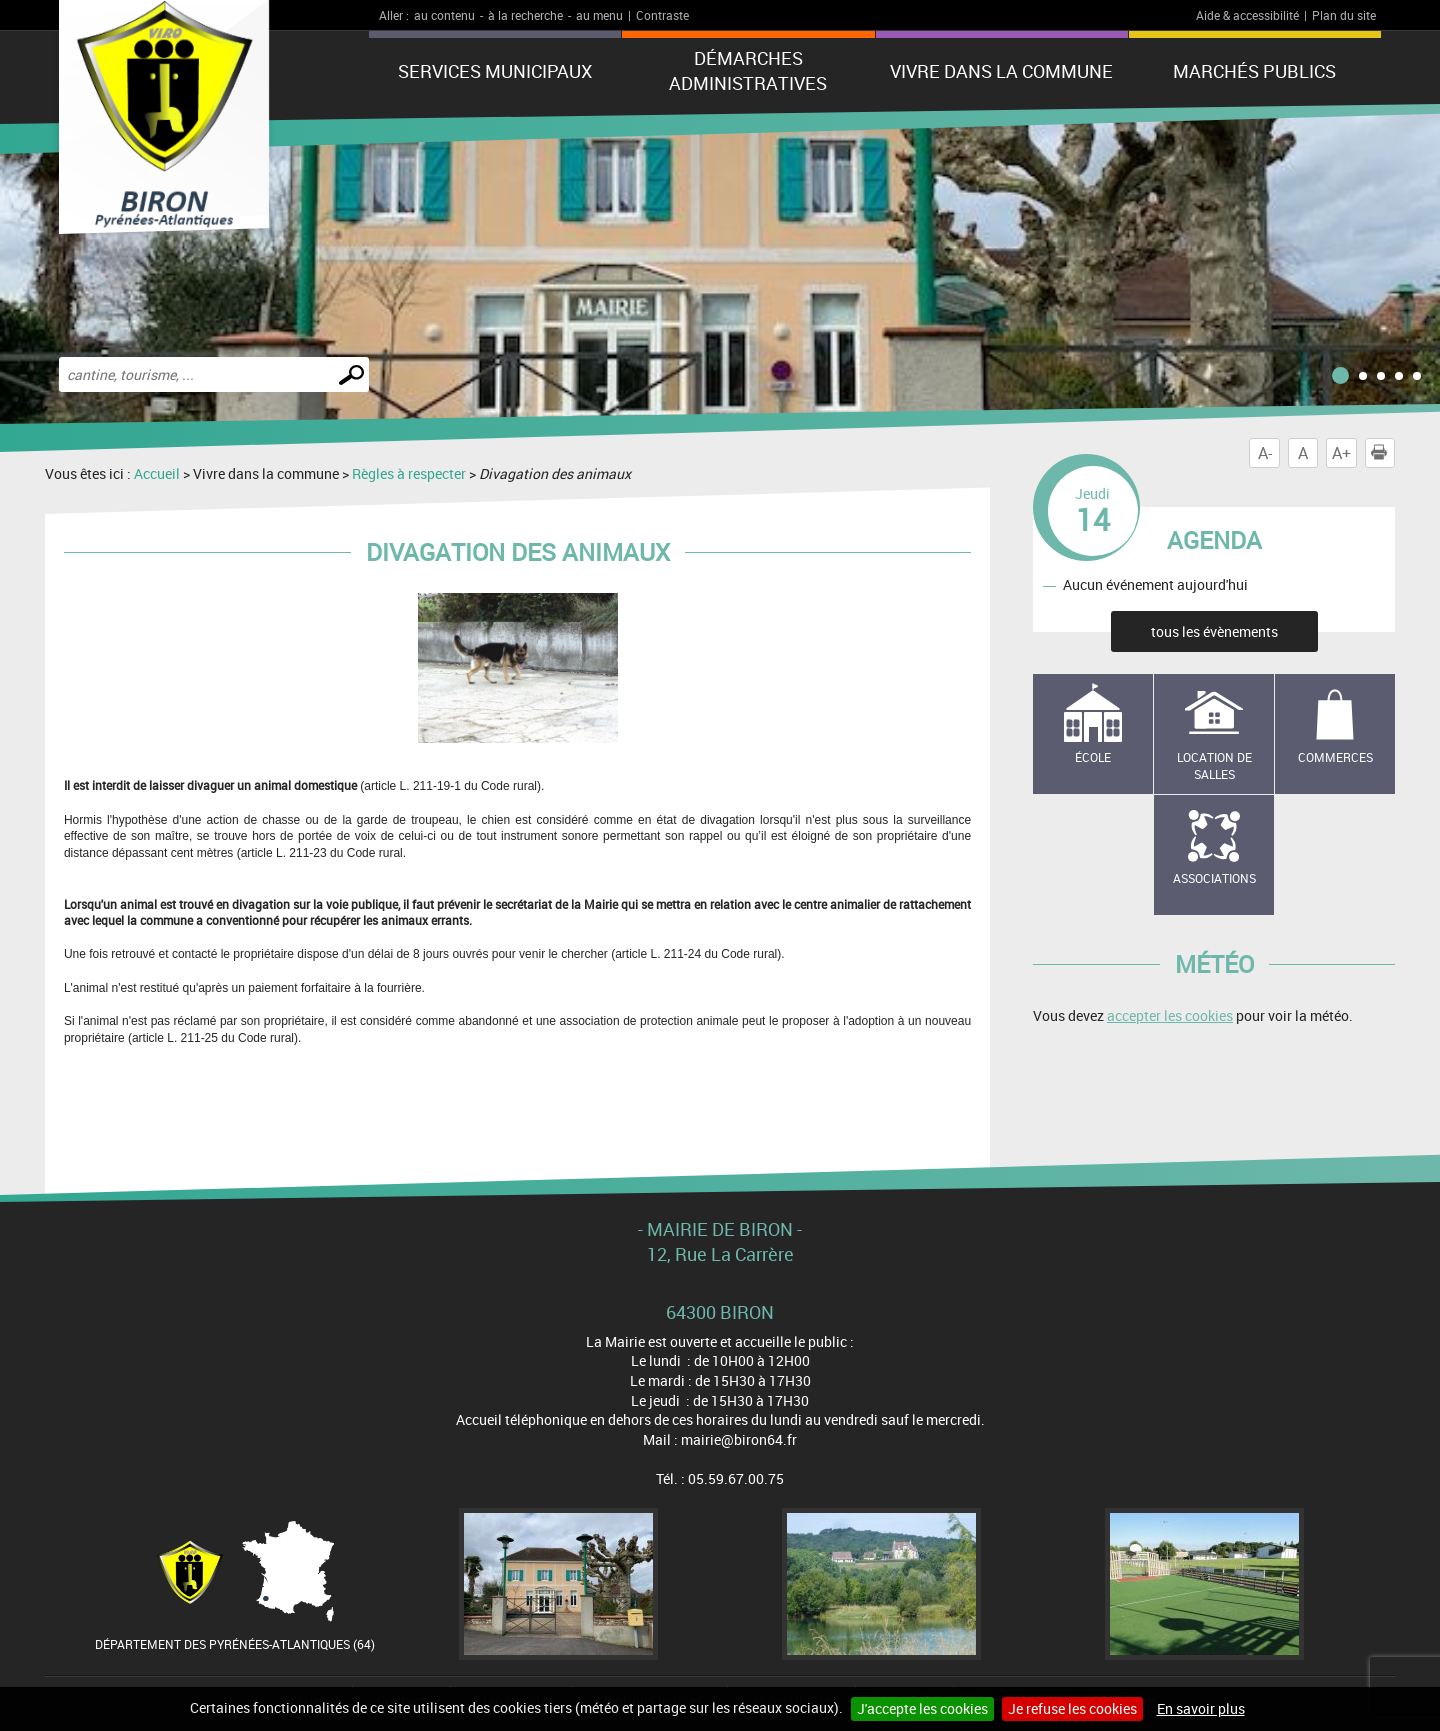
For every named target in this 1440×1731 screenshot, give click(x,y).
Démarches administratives (748, 70)
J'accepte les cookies (922, 1708)
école (1093, 757)
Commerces (1335, 757)
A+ (1341, 453)
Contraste (662, 15)
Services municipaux (495, 71)
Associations (1214, 878)
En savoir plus (1201, 1708)
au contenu (444, 15)
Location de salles (1214, 765)
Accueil (157, 473)
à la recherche (525, 15)
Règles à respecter (409, 473)
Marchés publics (1254, 71)
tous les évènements (1214, 631)
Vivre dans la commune (1001, 71)
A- (1265, 453)
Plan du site (1344, 15)
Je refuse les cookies (1072, 1708)
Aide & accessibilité (1247, 15)
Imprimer (1383, 453)
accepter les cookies (1170, 1015)
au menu (599, 15)
